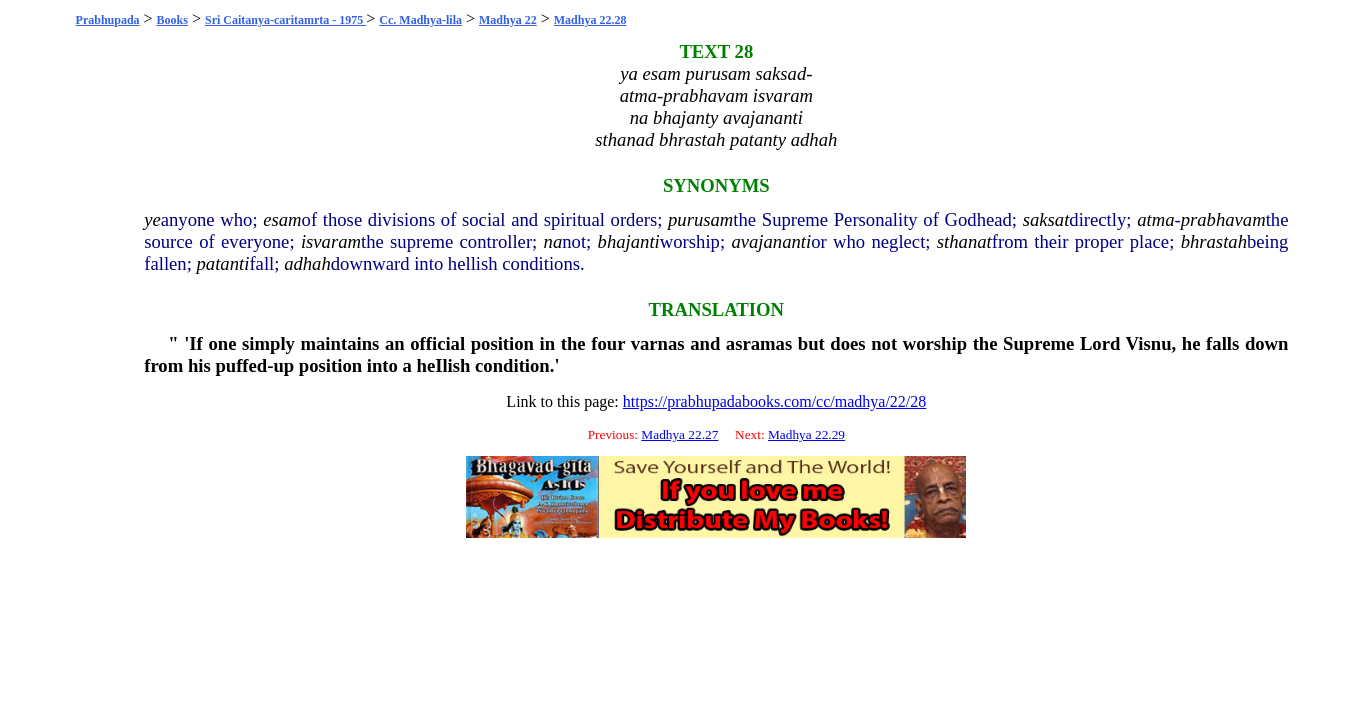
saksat (1046, 219)
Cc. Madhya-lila (420, 20)
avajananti (771, 241)
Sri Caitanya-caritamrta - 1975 (285, 20)
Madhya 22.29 (806, 434)
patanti (223, 263)
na (553, 241)
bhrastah (1214, 241)
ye (152, 219)
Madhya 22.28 (590, 20)
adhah (307, 263)
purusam (700, 219)
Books (172, 20)
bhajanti (629, 241)
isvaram (331, 241)
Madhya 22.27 (679, 434)
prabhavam (1223, 219)
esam (282, 219)
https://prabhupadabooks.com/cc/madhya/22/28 (775, 401)
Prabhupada (108, 20)
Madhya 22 (508, 20)
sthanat (964, 241)
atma (1155, 219)
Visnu (1149, 343)
